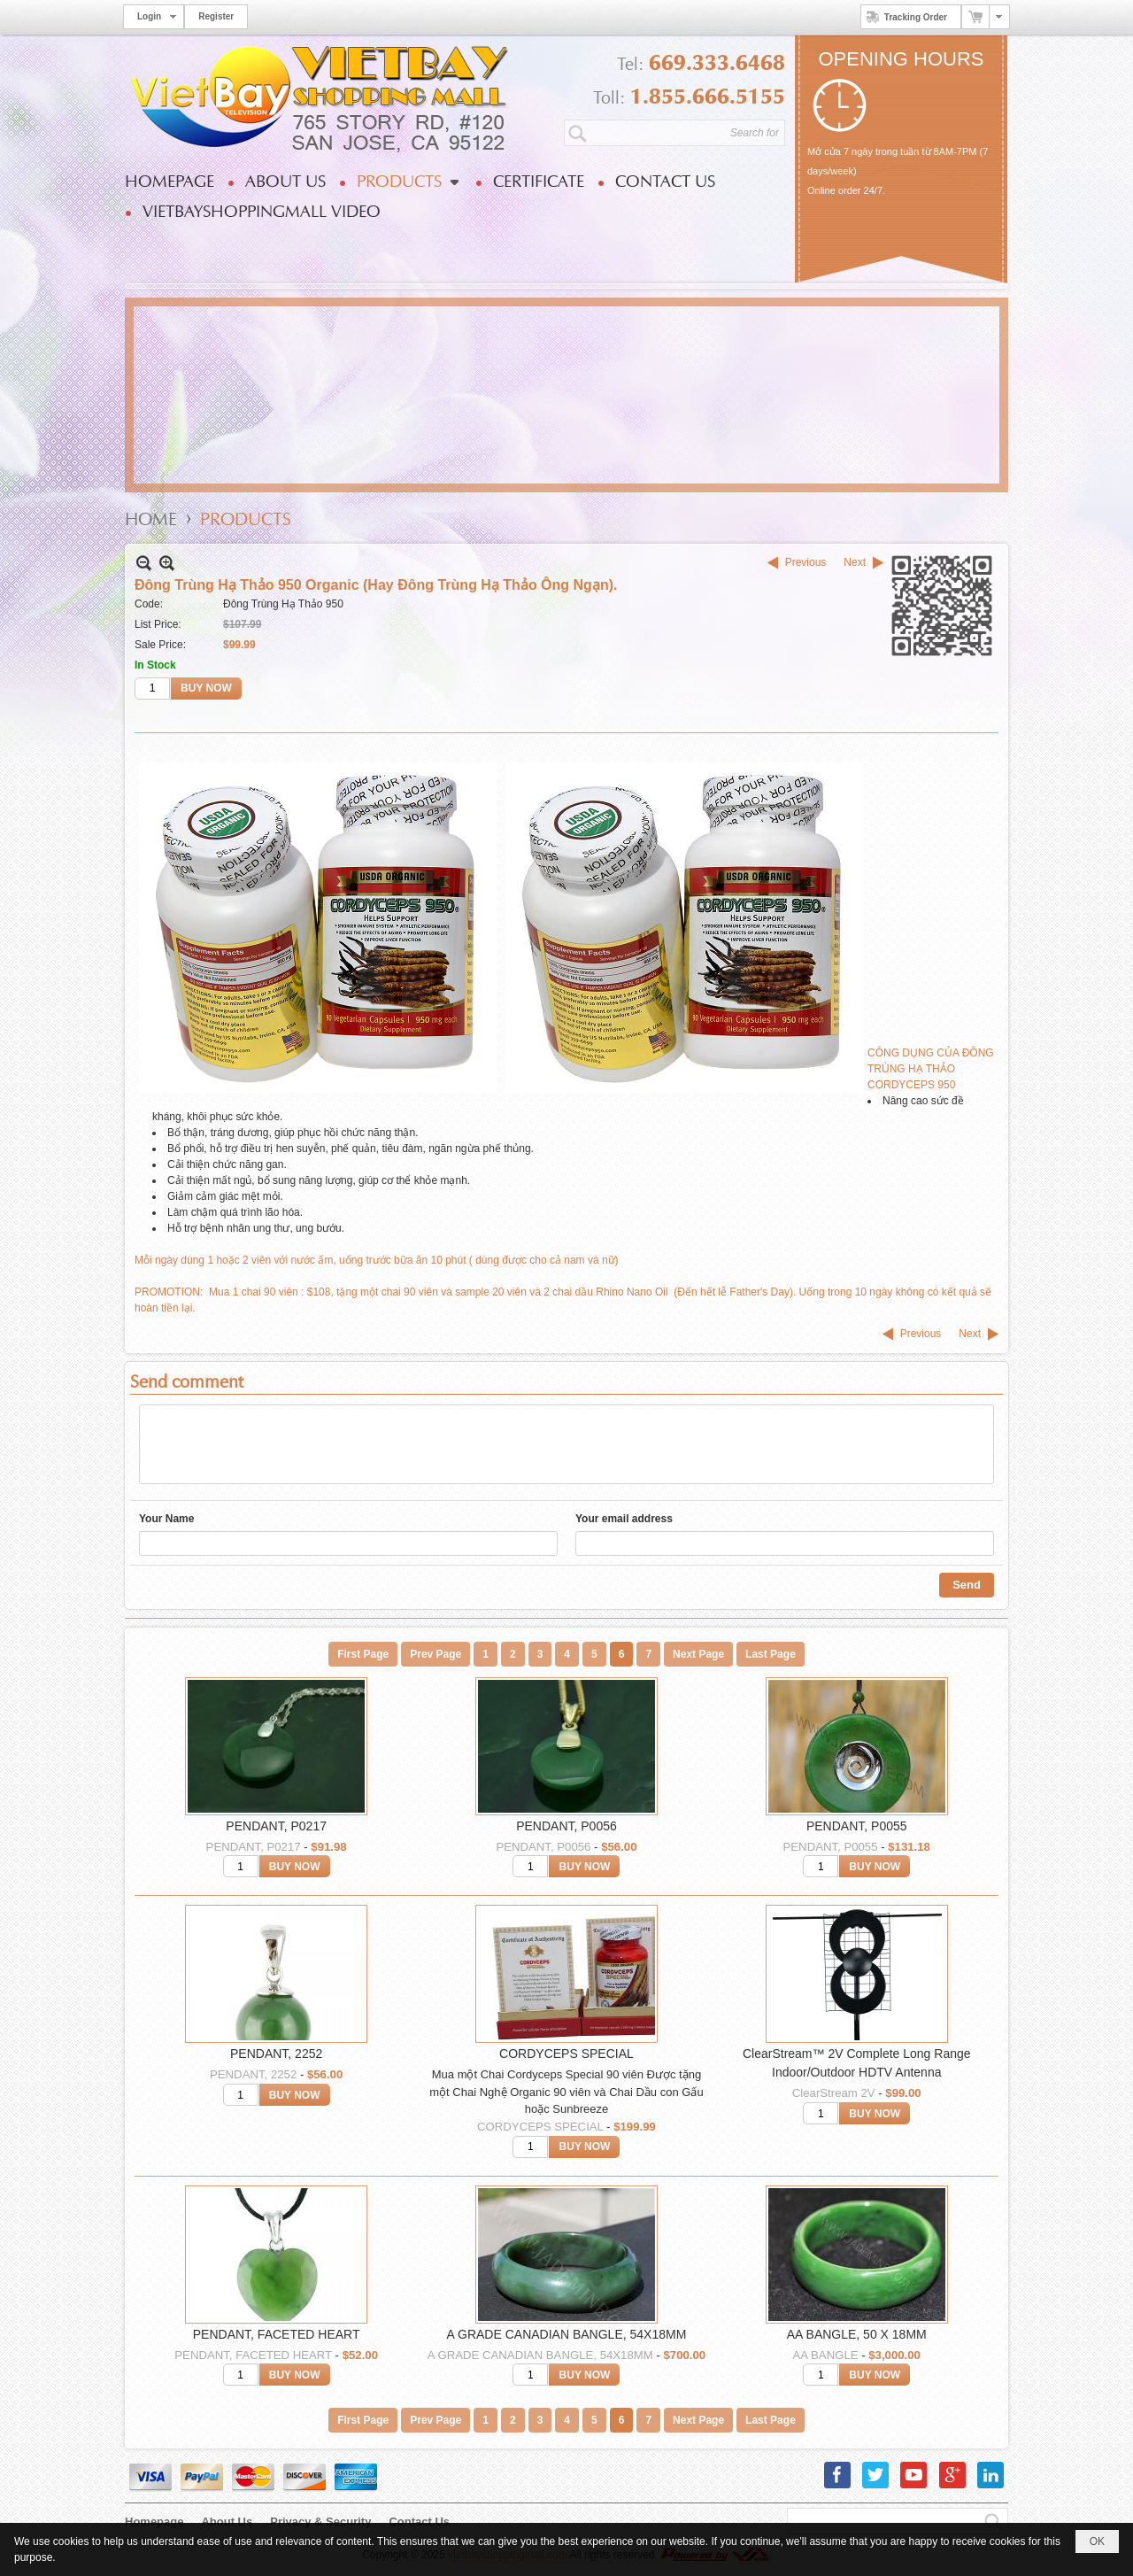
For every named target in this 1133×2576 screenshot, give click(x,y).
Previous (806, 562)
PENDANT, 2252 (276, 2053)
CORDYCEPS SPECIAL (566, 2053)
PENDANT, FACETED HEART (276, 2334)
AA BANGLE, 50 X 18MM (857, 2334)
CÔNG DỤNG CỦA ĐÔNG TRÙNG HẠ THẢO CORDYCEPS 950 (930, 1069)
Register (216, 16)
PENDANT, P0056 (566, 1826)
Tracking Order (904, 16)
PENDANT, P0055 (856, 1826)
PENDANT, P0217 (276, 1826)
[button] (407, 181)
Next (855, 562)
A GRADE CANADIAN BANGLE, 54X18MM (567, 2334)
